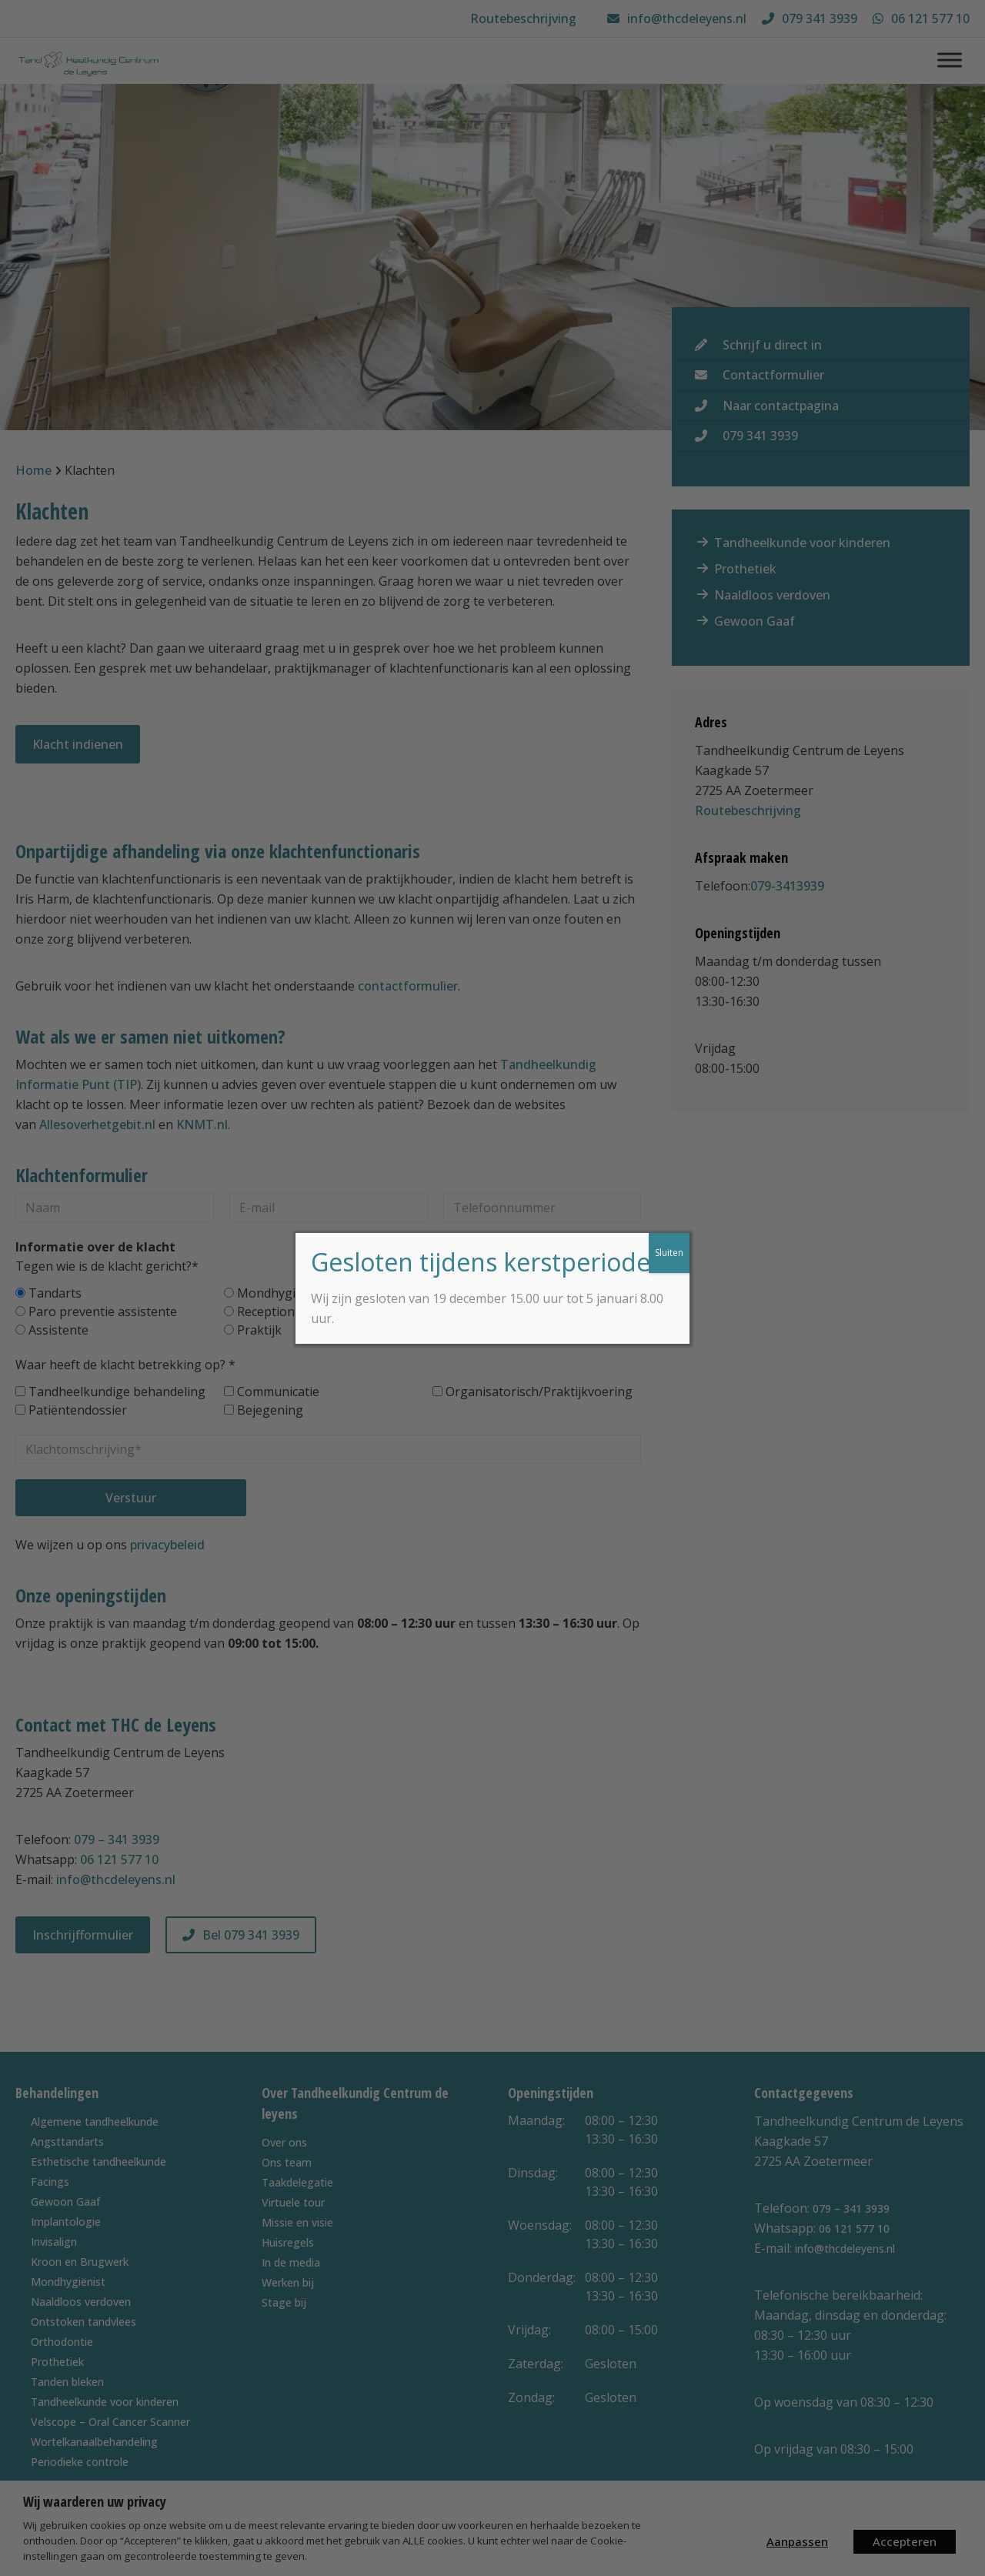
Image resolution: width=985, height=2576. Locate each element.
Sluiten (669, 1252)
